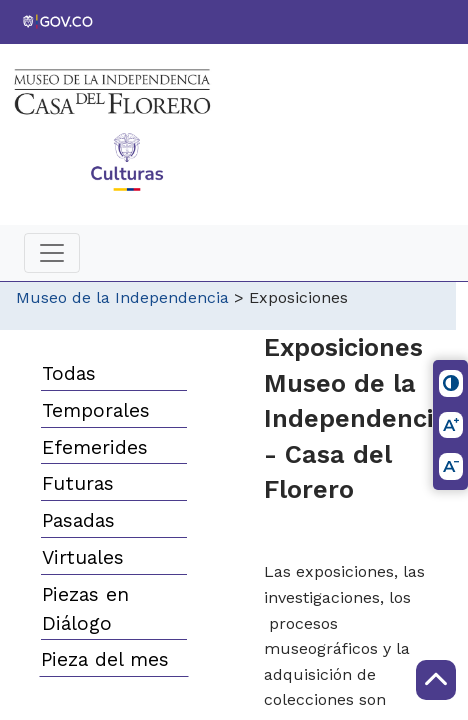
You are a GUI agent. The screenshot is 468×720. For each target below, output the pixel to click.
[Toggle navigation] (52, 253)
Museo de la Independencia (122, 297)
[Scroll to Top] (436, 680)
